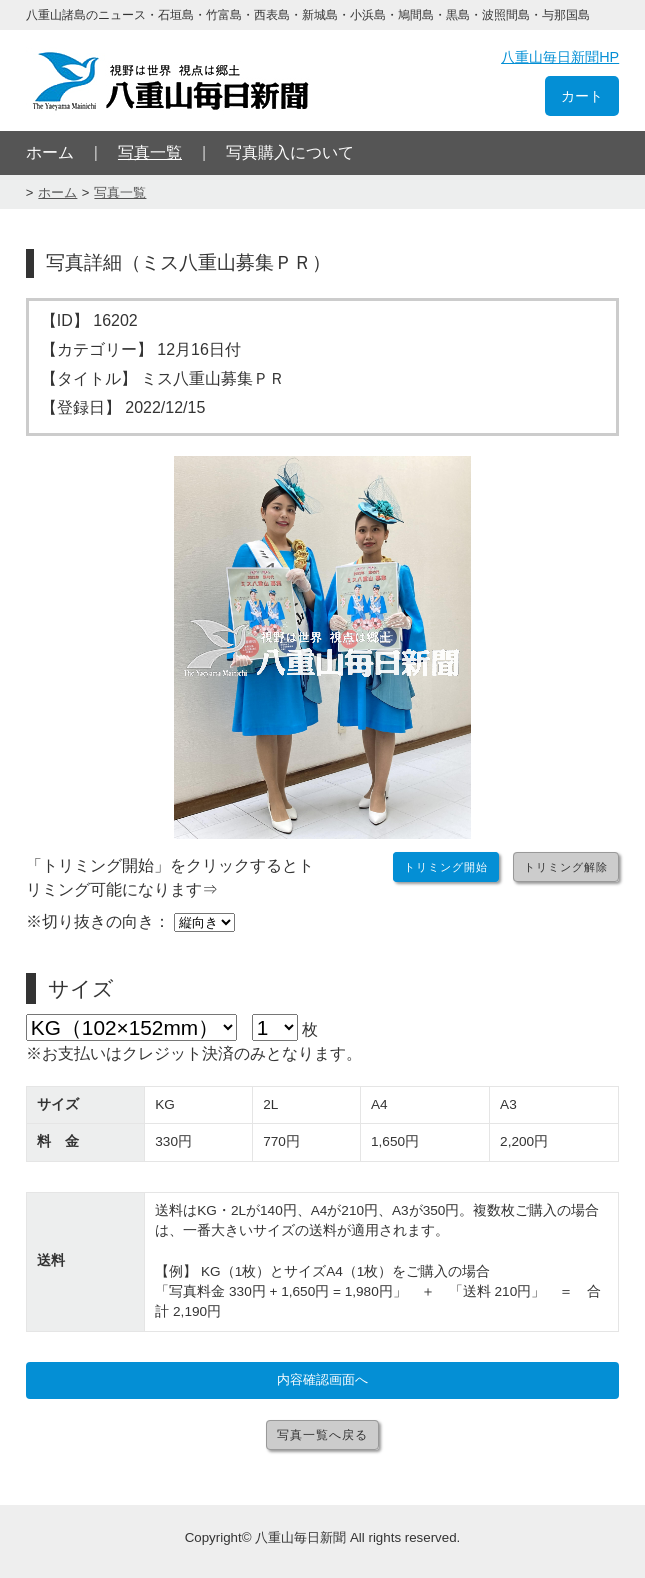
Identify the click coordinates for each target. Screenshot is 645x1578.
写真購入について (290, 152)
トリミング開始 (446, 867)
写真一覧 (150, 152)
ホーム (50, 152)
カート (582, 96)
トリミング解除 (566, 867)
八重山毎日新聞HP (560, 57)
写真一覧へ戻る (322, 1435)
